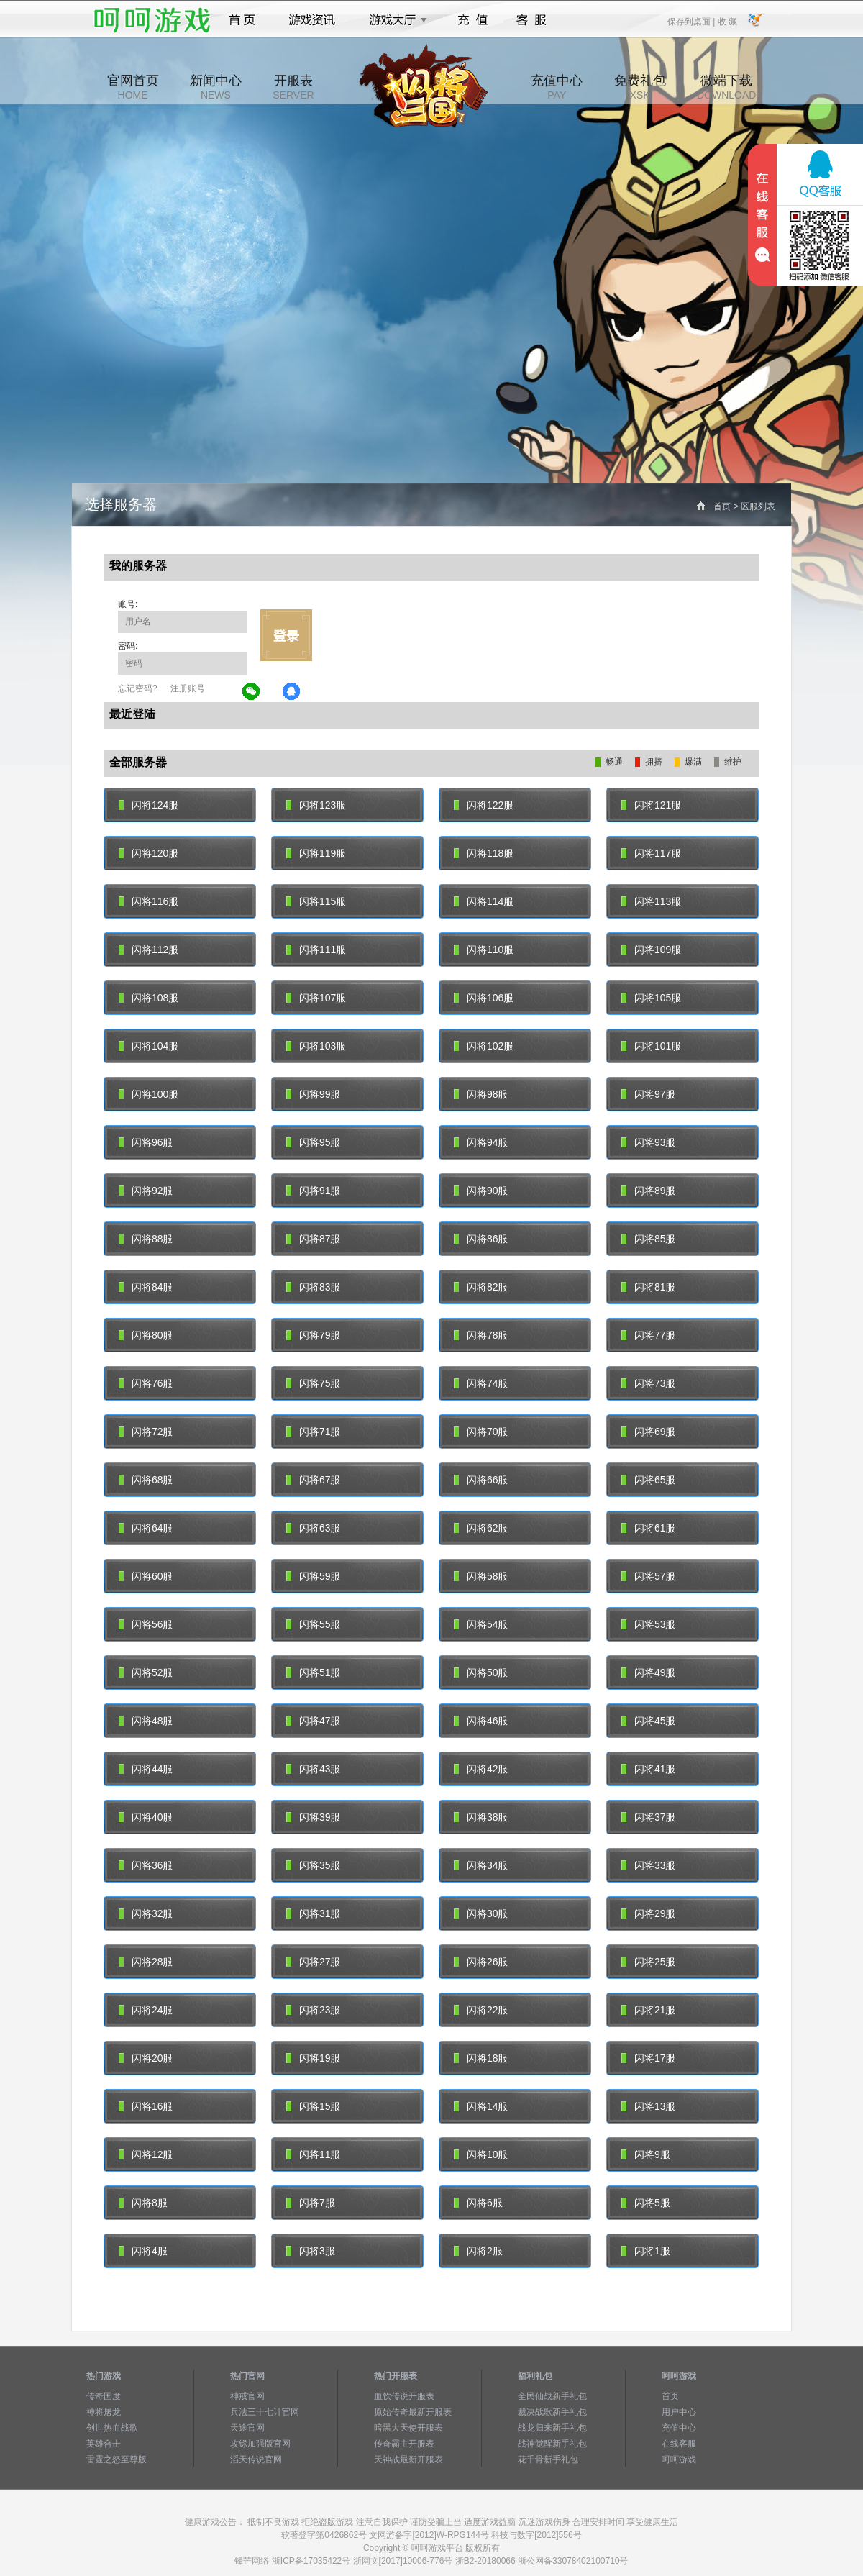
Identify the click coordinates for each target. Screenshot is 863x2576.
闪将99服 (313, 1094)
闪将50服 (481, 1672)
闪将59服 (313, 1576)
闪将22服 (481, 2010)
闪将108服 (148, 997)
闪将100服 (148, 1094)
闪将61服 (648, 1528)
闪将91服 (313, 1190)
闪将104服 (148, 1046)
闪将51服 (313, 1672)
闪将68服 (146, 1479)
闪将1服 (645, 2251)
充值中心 (557, 87)
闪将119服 (316, 853)
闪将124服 (148, 805)
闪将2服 (478, 2251)
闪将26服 (481, 1961)
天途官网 (247, 2428)
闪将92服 (146, 1190)
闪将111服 (316, 949)
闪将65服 (648, 1479)
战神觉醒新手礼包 (552, 2444)
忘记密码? (137, 688)
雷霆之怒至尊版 (116, 2459)
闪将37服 (648, 1817)
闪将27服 (313, 1961)
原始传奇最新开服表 (413, 2412)
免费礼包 (640, 87)
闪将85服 (648, 1238)
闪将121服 (651, 805)
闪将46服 (481, 1720)
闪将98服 (481, 1094)
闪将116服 (148, 901)
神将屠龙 (103, 2412)
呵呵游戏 (679, 2459)
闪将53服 (648, 1624)
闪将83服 (313, 1287)
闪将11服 (313, 2154)
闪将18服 (481, 2058)
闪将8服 (143, 2202)
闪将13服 (648, 2106)
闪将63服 (313, 1528)
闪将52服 (146, 1672)
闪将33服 (648, 1865)
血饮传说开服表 (404, 2396)
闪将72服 (146, 1431)
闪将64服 (146, 1528)
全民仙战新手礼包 (552, 2396)
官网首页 (133, 87)
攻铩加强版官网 (260, 2444)
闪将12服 (146, 2154)
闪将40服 (146, 1817)
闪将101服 (651, 1046)
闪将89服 (648, 1190)
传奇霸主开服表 (404, 2444)
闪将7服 (310, 2202)
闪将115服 (316, 901)
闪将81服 (648, 1287)
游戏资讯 (312, 20)
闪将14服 (481, 2106)
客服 (531, 20)
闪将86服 (481, 1238)
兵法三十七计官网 (264, 2412)
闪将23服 (313, 2010)
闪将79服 (313, 1335)
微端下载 (726, 87)
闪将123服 (316, 805)
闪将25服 (648, 1961)
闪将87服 (313, 1238)
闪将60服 (146, 1576)
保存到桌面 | (692, 21)
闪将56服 (146, 1624)
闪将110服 (483, 949)
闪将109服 (651, 949)
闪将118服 (483, 853)
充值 (472, 20)
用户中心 (679, 2412)
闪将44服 (146, 1769)
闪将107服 (316, 997)
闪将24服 (146, 2010)
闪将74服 (481, 1383)
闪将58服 (481, 1576)
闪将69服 (648, 1431)
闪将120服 (148, 853)
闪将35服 (313, 1865)
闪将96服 (146, 1142)
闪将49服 (648, 1672)
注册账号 (187, 688)
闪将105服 (651, 997)
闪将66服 (481, 1479)
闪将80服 (146, 1335)
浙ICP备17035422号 (311, 2561)
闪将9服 (645, 2154)
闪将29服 (648, 1913)
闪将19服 (313, 2058)
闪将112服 (148, 949)
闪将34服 (481, 1865)
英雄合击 (103, 2444)
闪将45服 (648, 1720)
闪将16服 (146, 2106)
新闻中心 (216, 87)
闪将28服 (146, 1961)
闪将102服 (483, 1046)
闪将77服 (648, 1335)
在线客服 (679, 2444)
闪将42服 (481, 1769)
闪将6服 (478, 2202)
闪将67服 (313, 1479)
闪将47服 (313, 1720)
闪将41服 (648, 1769)
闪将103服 (316, 1046)
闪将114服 (483, 901)
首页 (242, 20)
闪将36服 (146, 1865)
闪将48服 (146, 1720)
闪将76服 (146, 1383)
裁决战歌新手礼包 (552, 2412)
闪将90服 (481, 1190)
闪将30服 (481, 1913)
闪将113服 (651, 901)
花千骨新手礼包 (548, 2459)
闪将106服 (483, 997)
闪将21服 (648, 2010)
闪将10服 (481, 2154)
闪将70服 (481, 1431)
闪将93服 (648, 1142)
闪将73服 (648, 1383)
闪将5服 (645, 2202)
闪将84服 (146, 1287)
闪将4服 (143, 2251)
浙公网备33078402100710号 (573, 2561)
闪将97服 (648, 1094)
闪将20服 (146, 2058)
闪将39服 (313, 1817)
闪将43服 (313, 1769)
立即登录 (286, 635)
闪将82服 (481, 1287)
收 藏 (727, 21)
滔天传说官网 (256, 2459)
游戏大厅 (394, 20)
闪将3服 (310, 2251)
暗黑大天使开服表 (408, 2428)
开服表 (293, 87)
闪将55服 (313, 1624)
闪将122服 (483, 805)
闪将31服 (313, 1913)
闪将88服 (146, 1238)
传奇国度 (103, 2396)
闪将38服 (481, 1817)
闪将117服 (651, 853)
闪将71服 (313, 1431)
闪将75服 (313, 1383)
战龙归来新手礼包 (552, 2428)
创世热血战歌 (112, 2428)
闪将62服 (481, 1528)
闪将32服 (146, 1913)
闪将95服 (313, 1142)
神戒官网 (247, 2396)
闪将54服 (481, 1624)
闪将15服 (313, 2106)
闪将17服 (648, 2058)
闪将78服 (481, 1335)
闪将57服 (648, 1576)
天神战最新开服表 (408, 2459)
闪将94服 (481, 1142)
